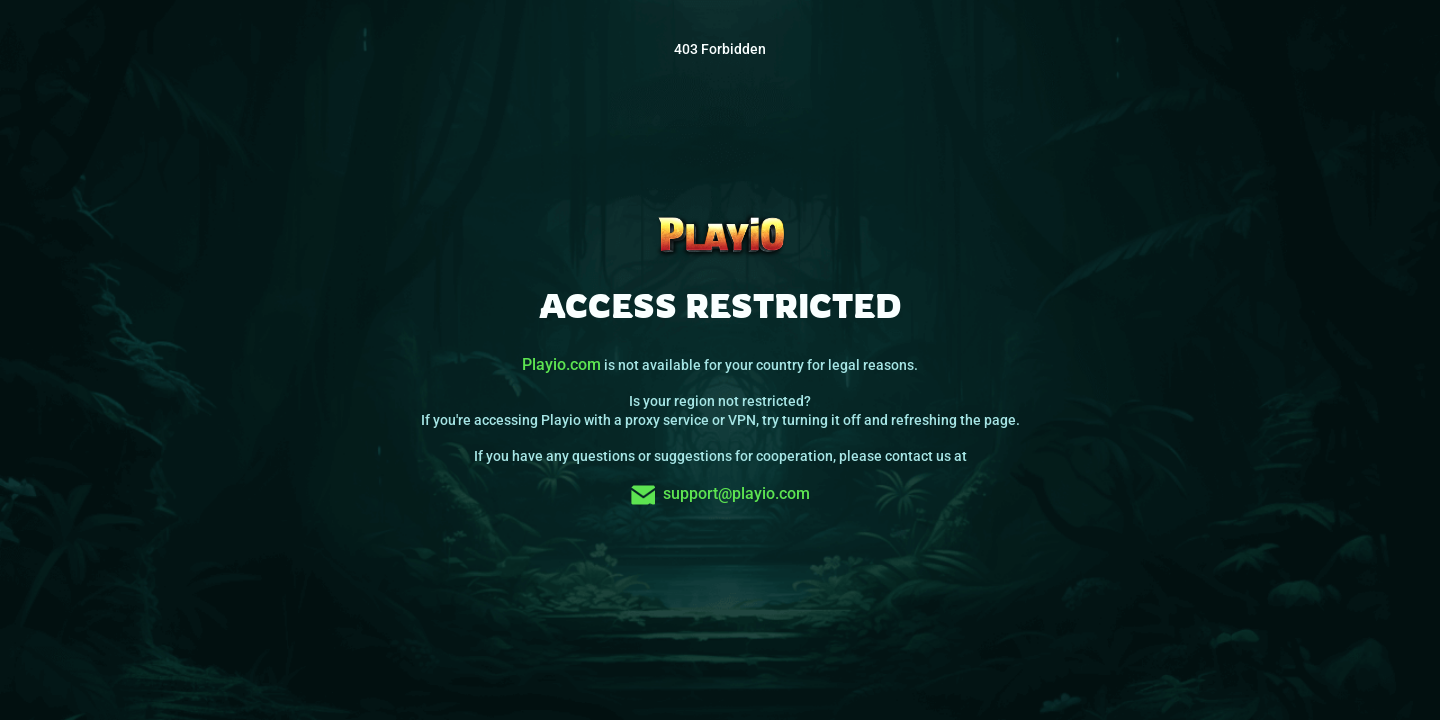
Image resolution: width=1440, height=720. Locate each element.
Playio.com (561, 364)
